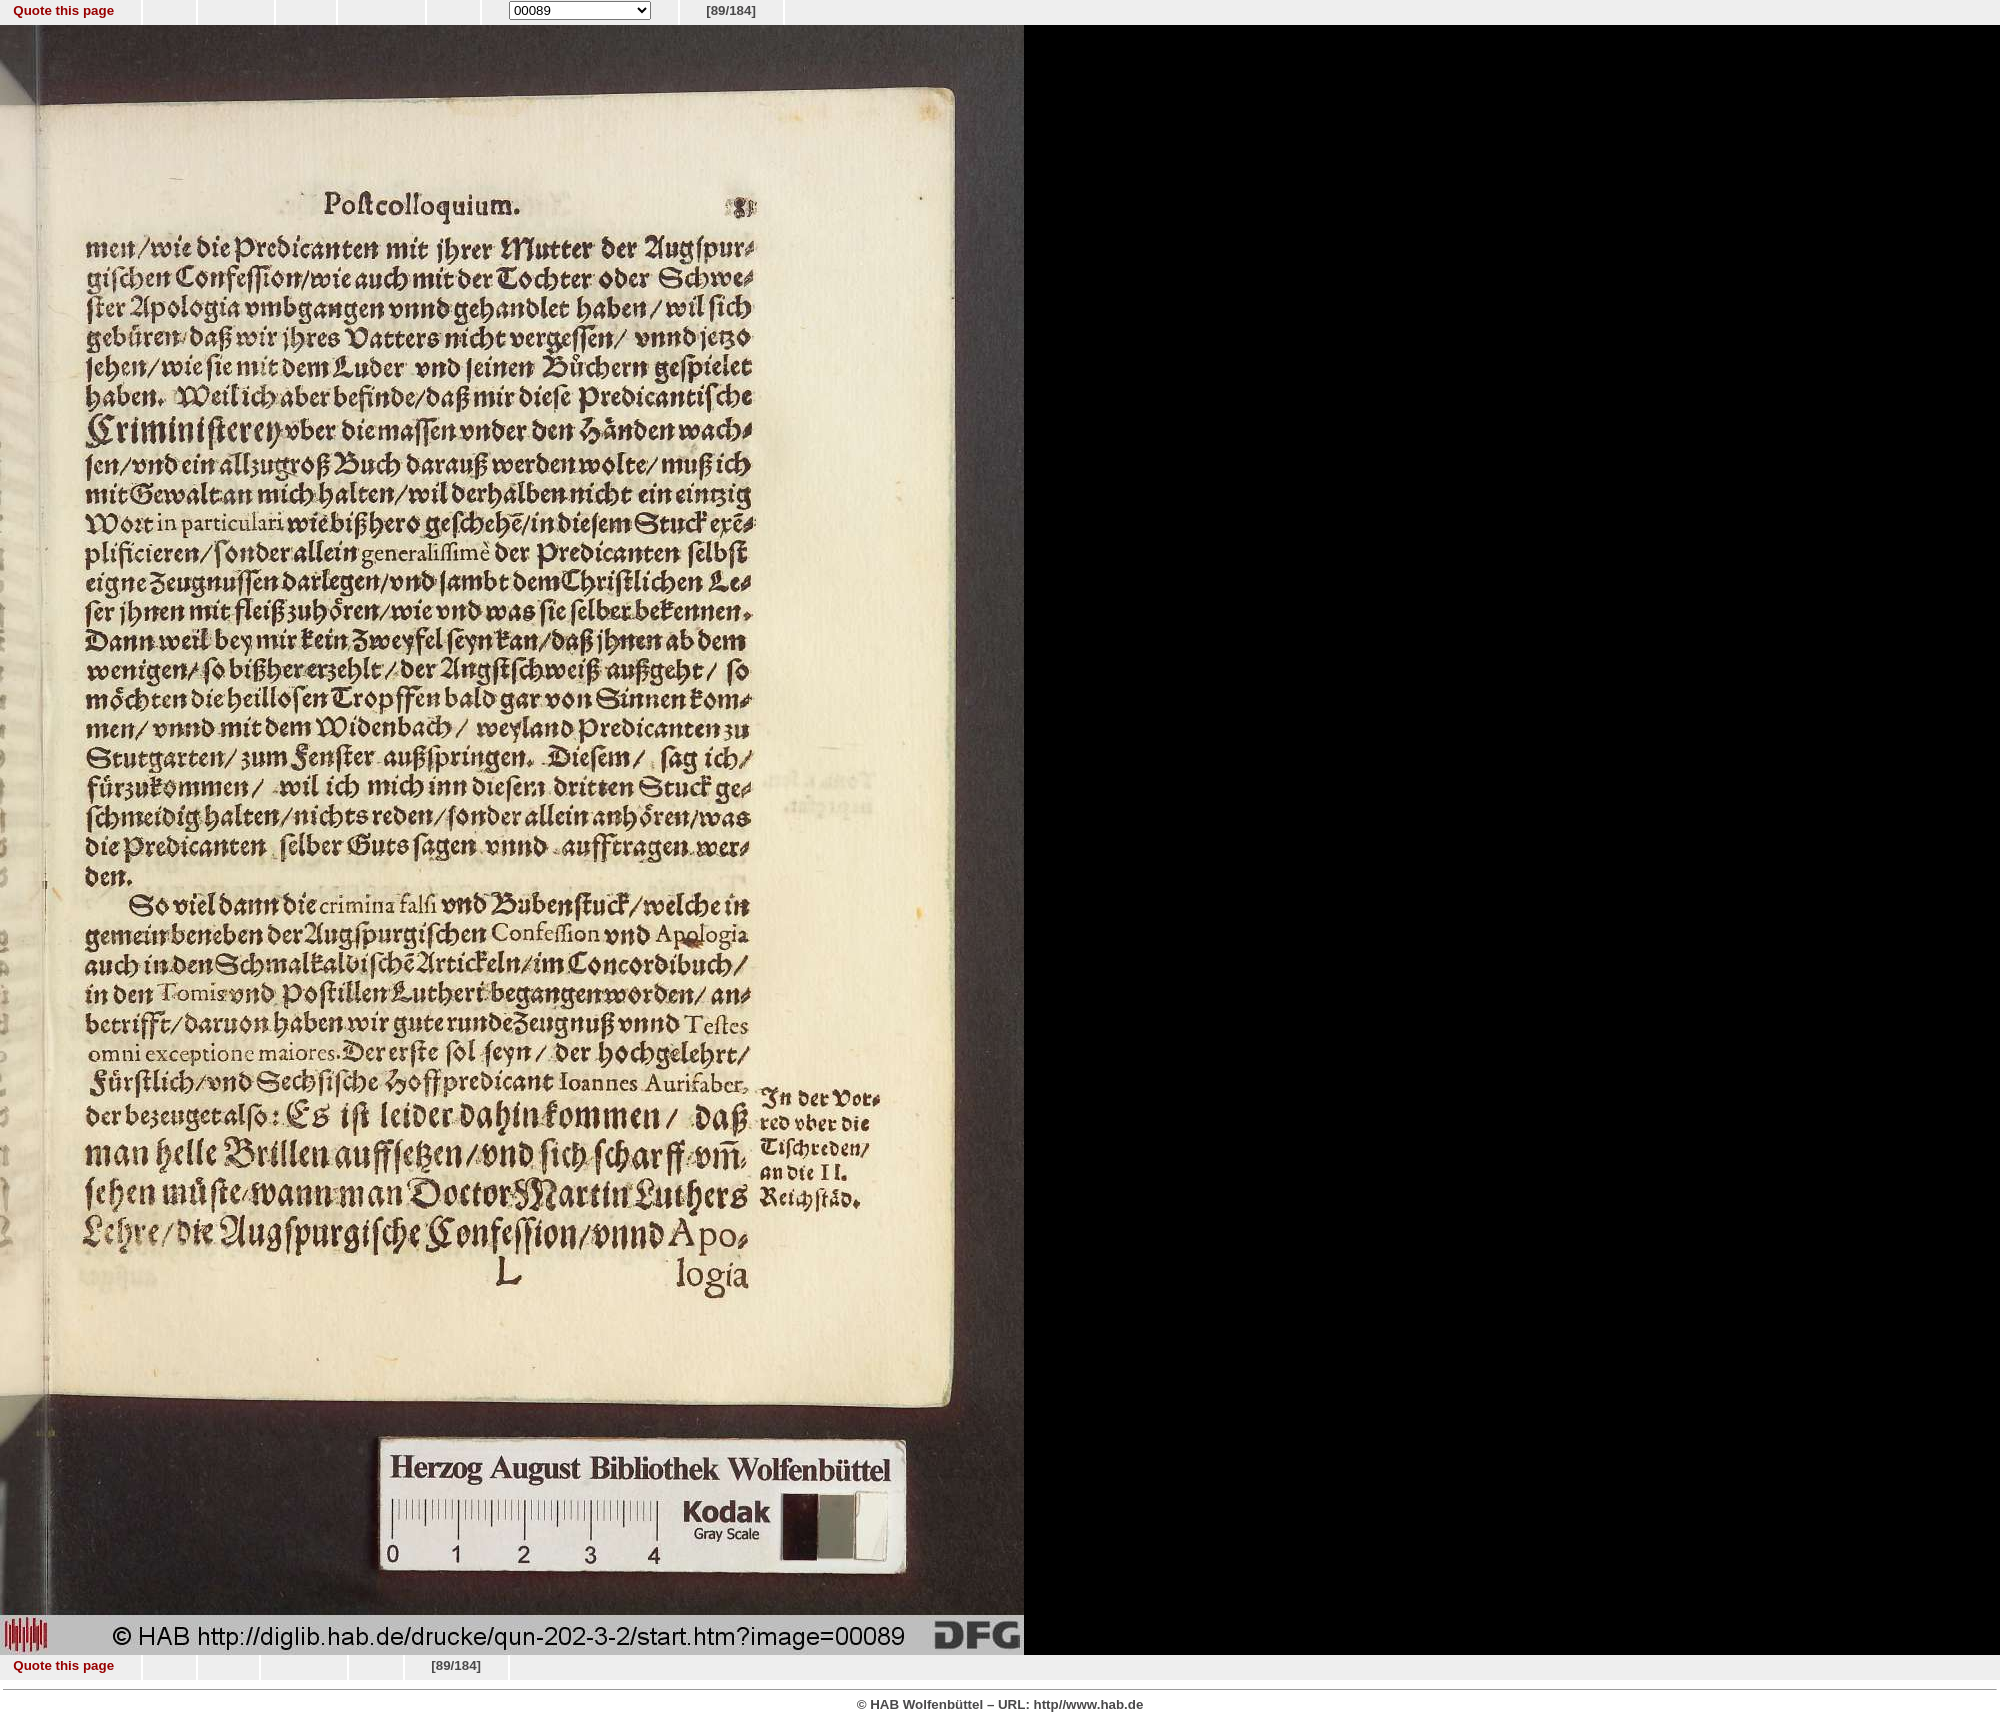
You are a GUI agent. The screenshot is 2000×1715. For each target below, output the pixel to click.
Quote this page (63, 10)
